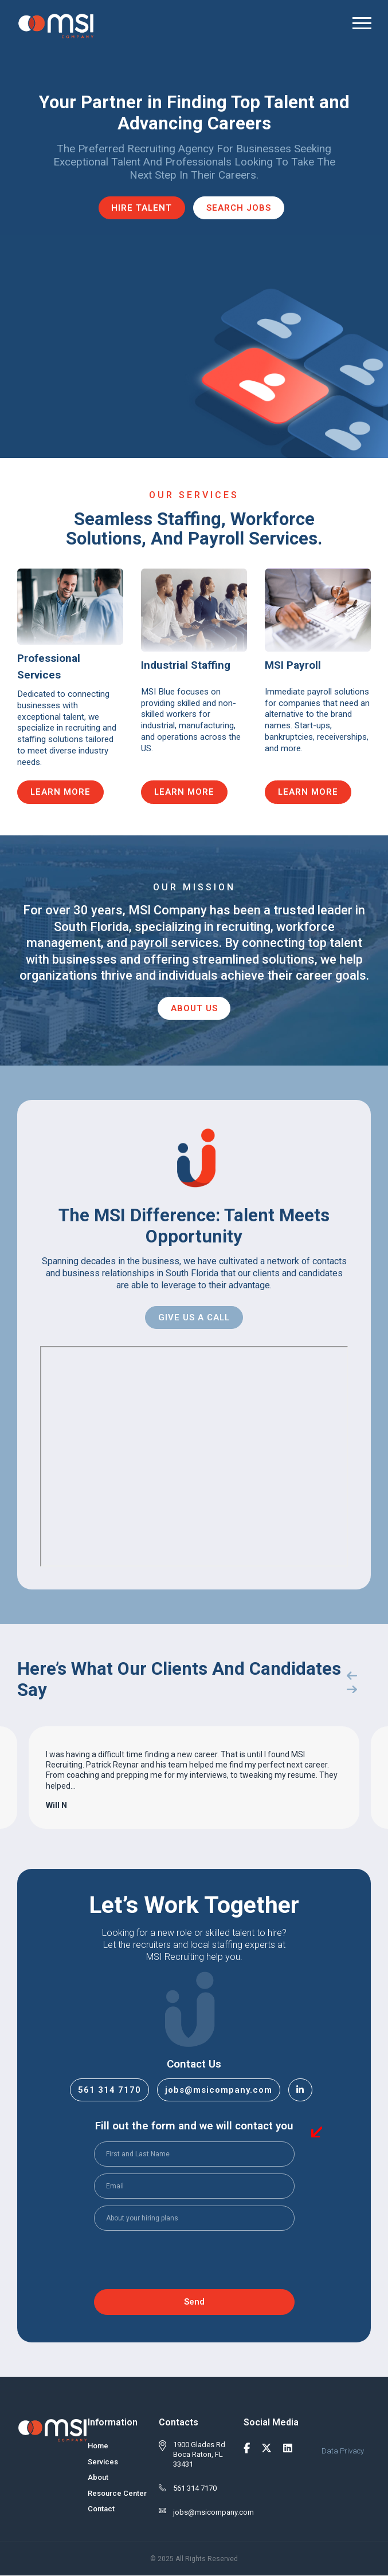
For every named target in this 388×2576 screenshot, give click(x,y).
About (98, 2477)
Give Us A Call (194, 1317)
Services (103, 2461)
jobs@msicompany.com (218, 2090)
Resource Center (117, 2493)
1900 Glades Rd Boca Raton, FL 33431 (199, 2454)
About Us (194, 1008)
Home (98, 2445)
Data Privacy (343, 2451)
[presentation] (181, 2260)
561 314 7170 (109, 2090)
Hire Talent (142, 208)
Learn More (60, 792)
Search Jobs (239, 208)
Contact (101, 2508)
